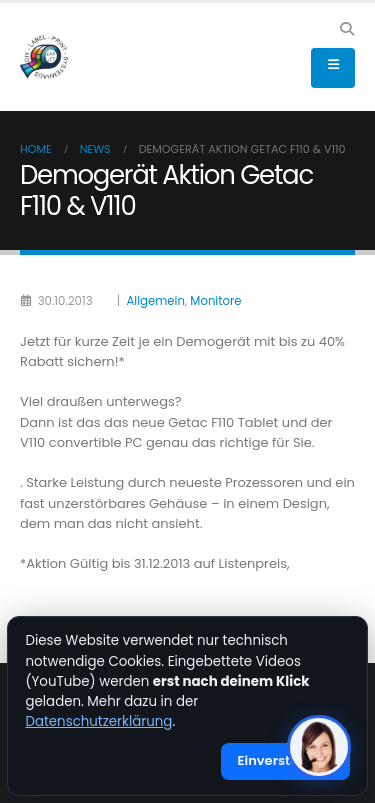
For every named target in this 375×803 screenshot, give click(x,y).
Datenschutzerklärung (99, 721)
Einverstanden (286, 760)
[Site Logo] (44, 57)
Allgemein (155, 301)
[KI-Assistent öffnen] (319, 747)
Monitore (215, 301)
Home (36, 149)
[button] (346, 29)
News (95, 149)
